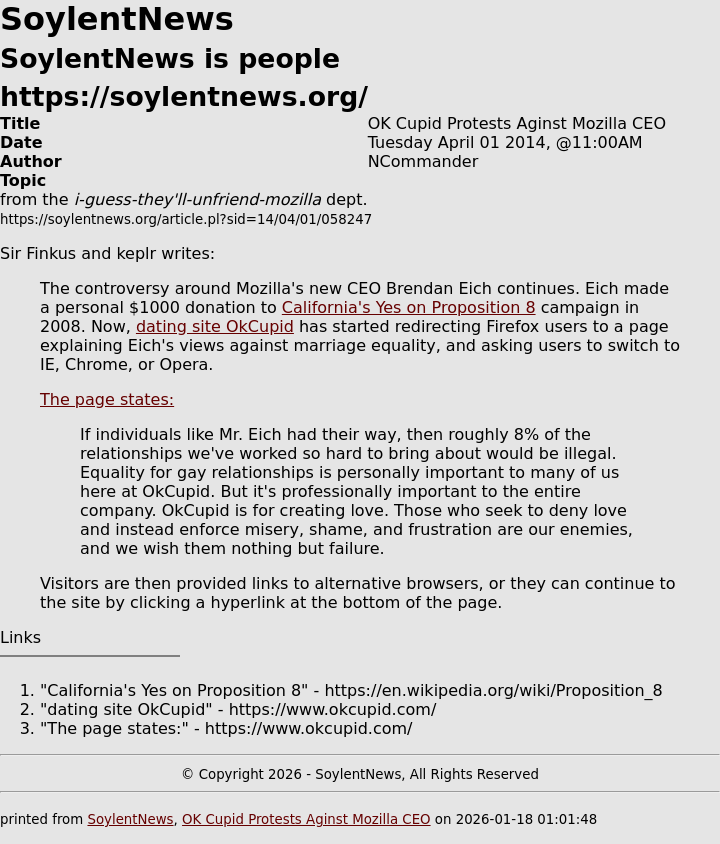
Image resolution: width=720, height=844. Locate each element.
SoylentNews (130, 819)
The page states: (107, 399)
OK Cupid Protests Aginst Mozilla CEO (306, 819)
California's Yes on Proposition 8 (409, 307)
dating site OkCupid (215, 326)
